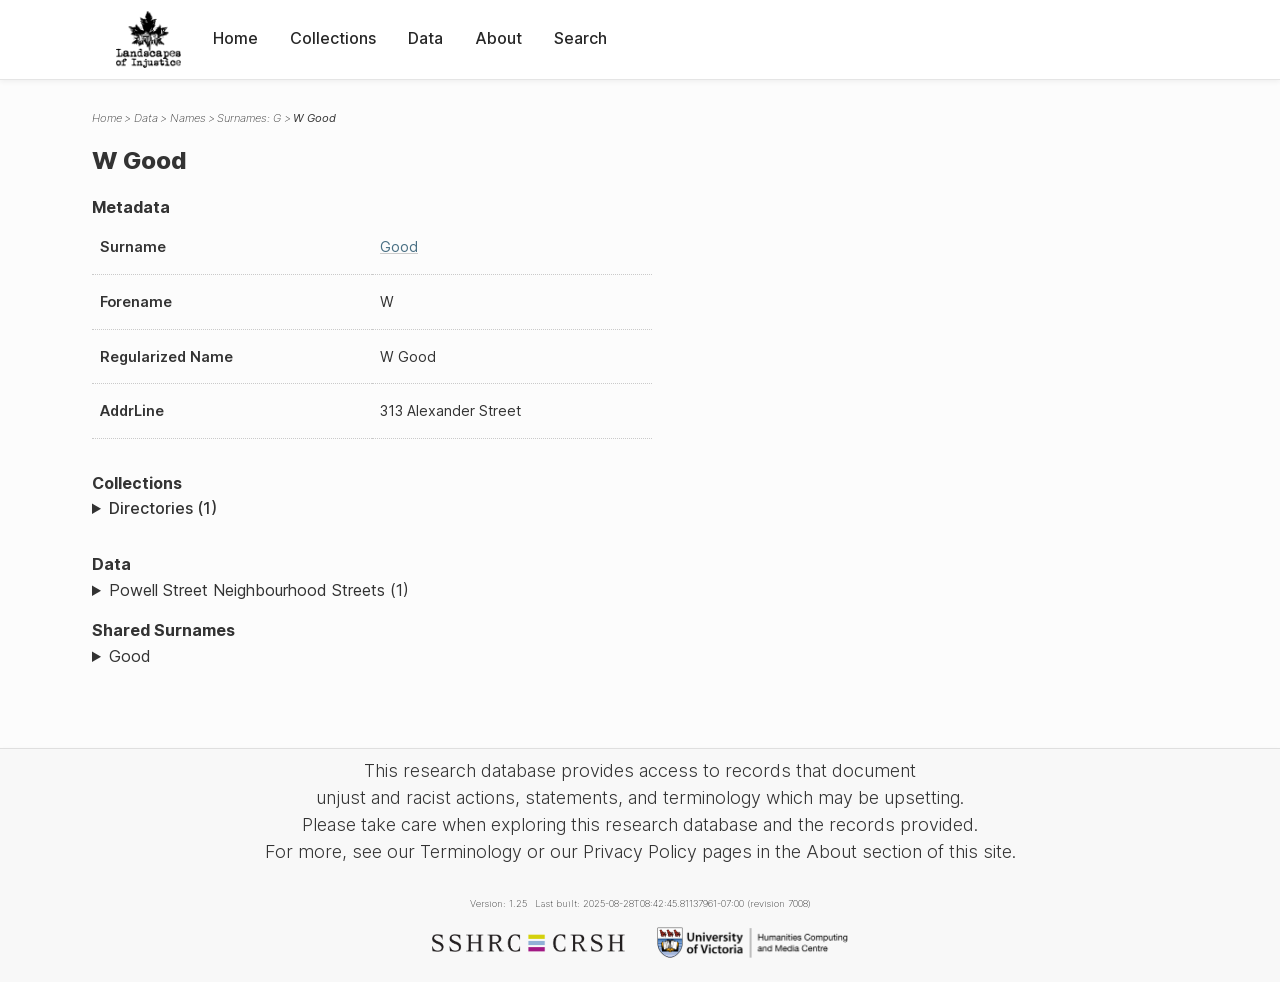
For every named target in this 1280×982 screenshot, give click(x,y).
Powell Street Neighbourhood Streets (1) (259, 590)
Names (188, 118)
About (498, 38)
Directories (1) (163, 508)
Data (425, 38)
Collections (333, 38)
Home (235, 38)
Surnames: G (249, 118)
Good (399, 246)
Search (580, 38)
